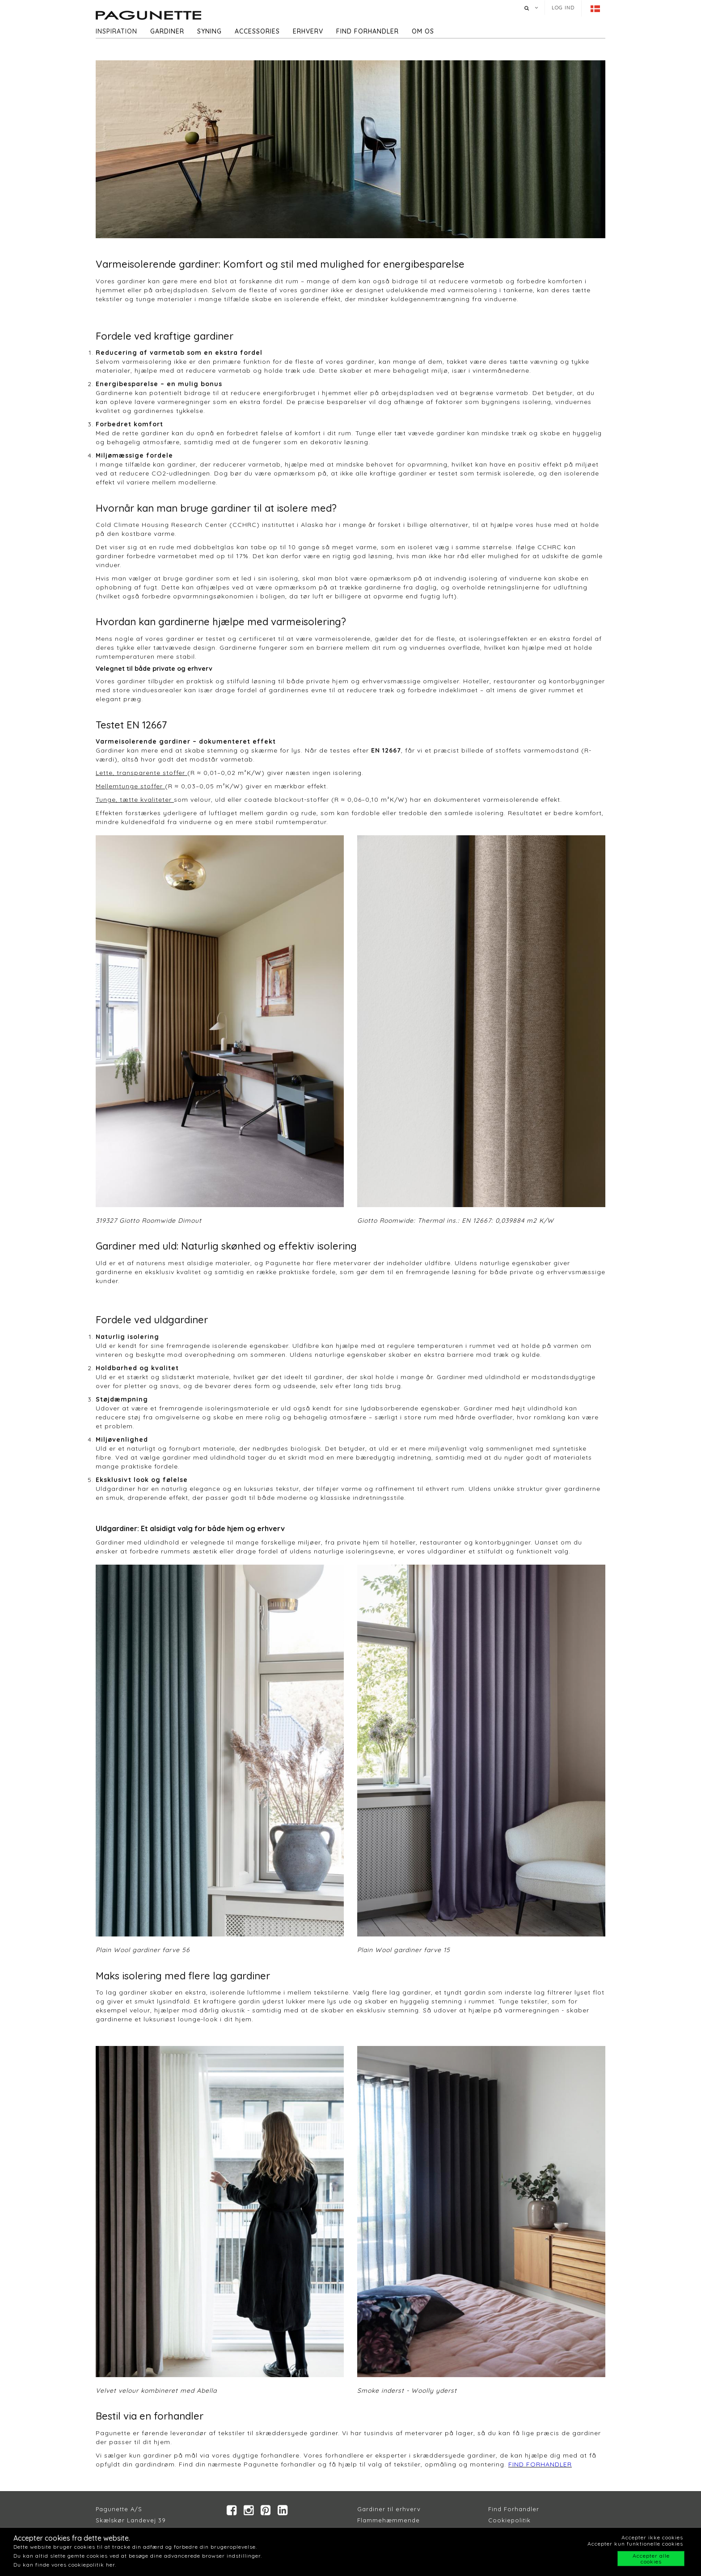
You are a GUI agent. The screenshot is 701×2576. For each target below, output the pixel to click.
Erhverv (308, 31)
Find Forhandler (513, 2509)
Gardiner (167, 31)
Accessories (257, 31)
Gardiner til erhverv (389, 2509)
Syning (209, 31)
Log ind (563, 7)
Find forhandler (367, 31)
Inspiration (116, 31)
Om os (423, 31)
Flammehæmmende (388, 2520)
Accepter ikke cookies (652, 2537)
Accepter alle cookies (651, 2558)
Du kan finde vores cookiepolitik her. (64, 2564)
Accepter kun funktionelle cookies (635, 2544)
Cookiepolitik (509, 2520)
